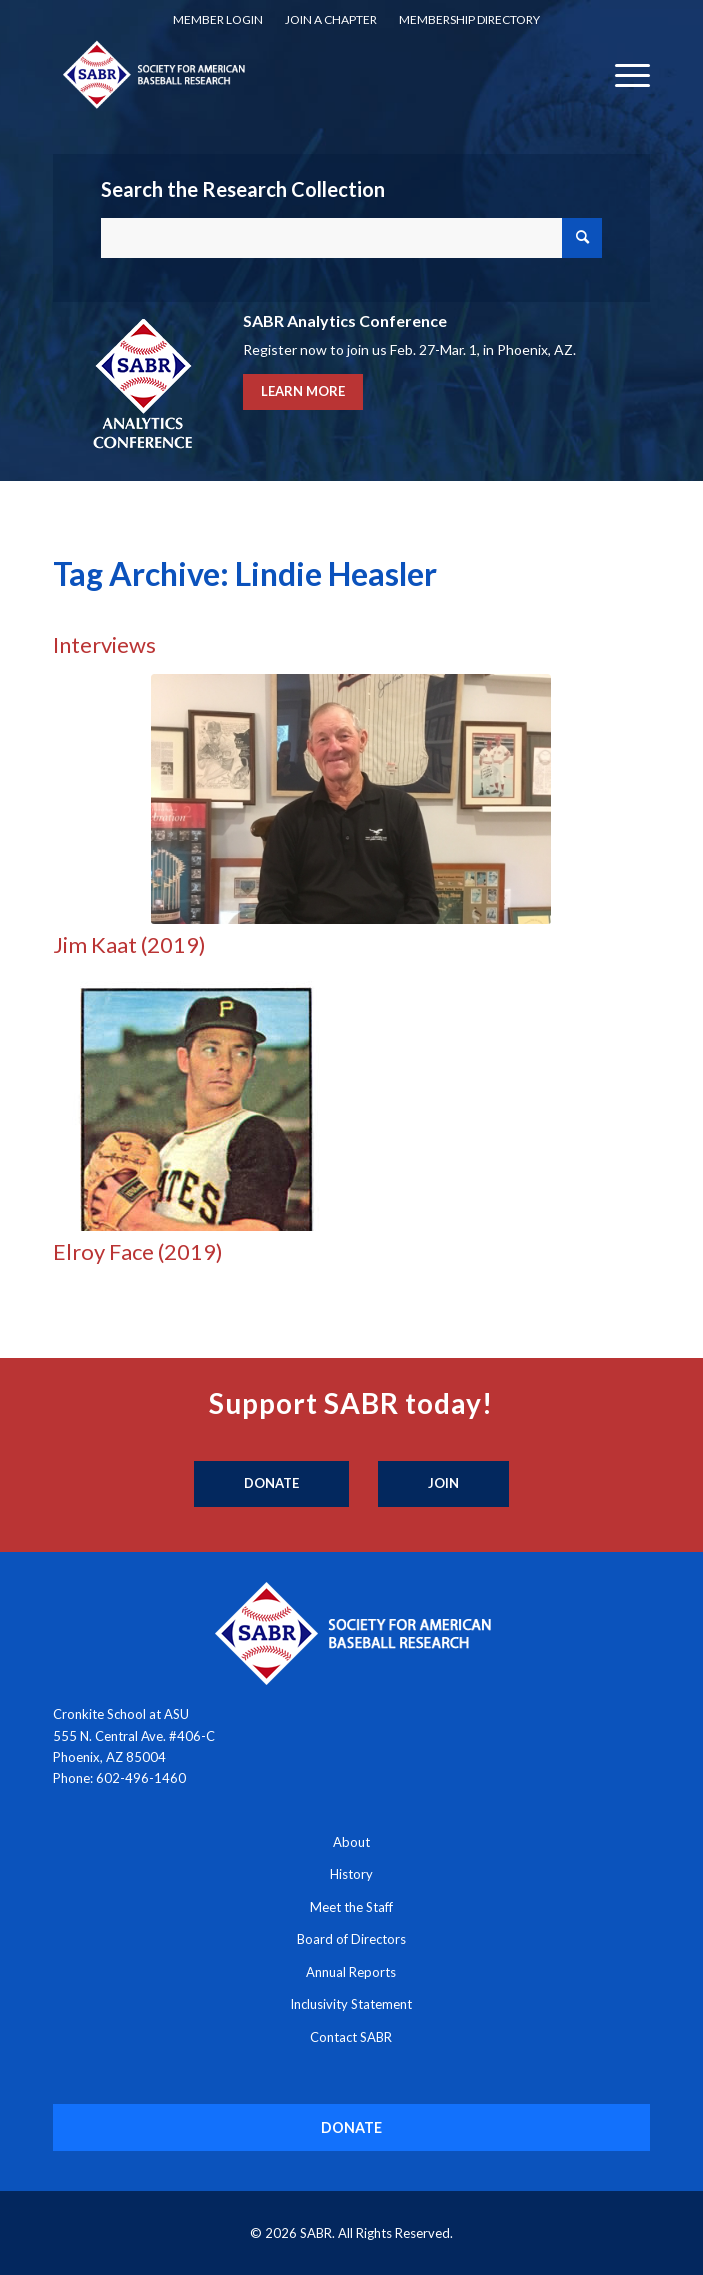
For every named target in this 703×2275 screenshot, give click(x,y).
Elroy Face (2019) (138, 1251)
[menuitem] (218, 20)
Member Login (218, 19)
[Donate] (271, 1484)
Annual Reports (351, 1972)
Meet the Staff (351, 1907)
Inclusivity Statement (351, 2004)
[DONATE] (352, 2127)
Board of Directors (351, 1939)
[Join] (443, 1484)
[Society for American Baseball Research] (292, 74)
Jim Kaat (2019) (129, 944)
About (351, 1842)
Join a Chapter (331, 19)
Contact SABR (351, 2037)
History (351, 1874)
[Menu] (622, 74)
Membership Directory (469, 19)
